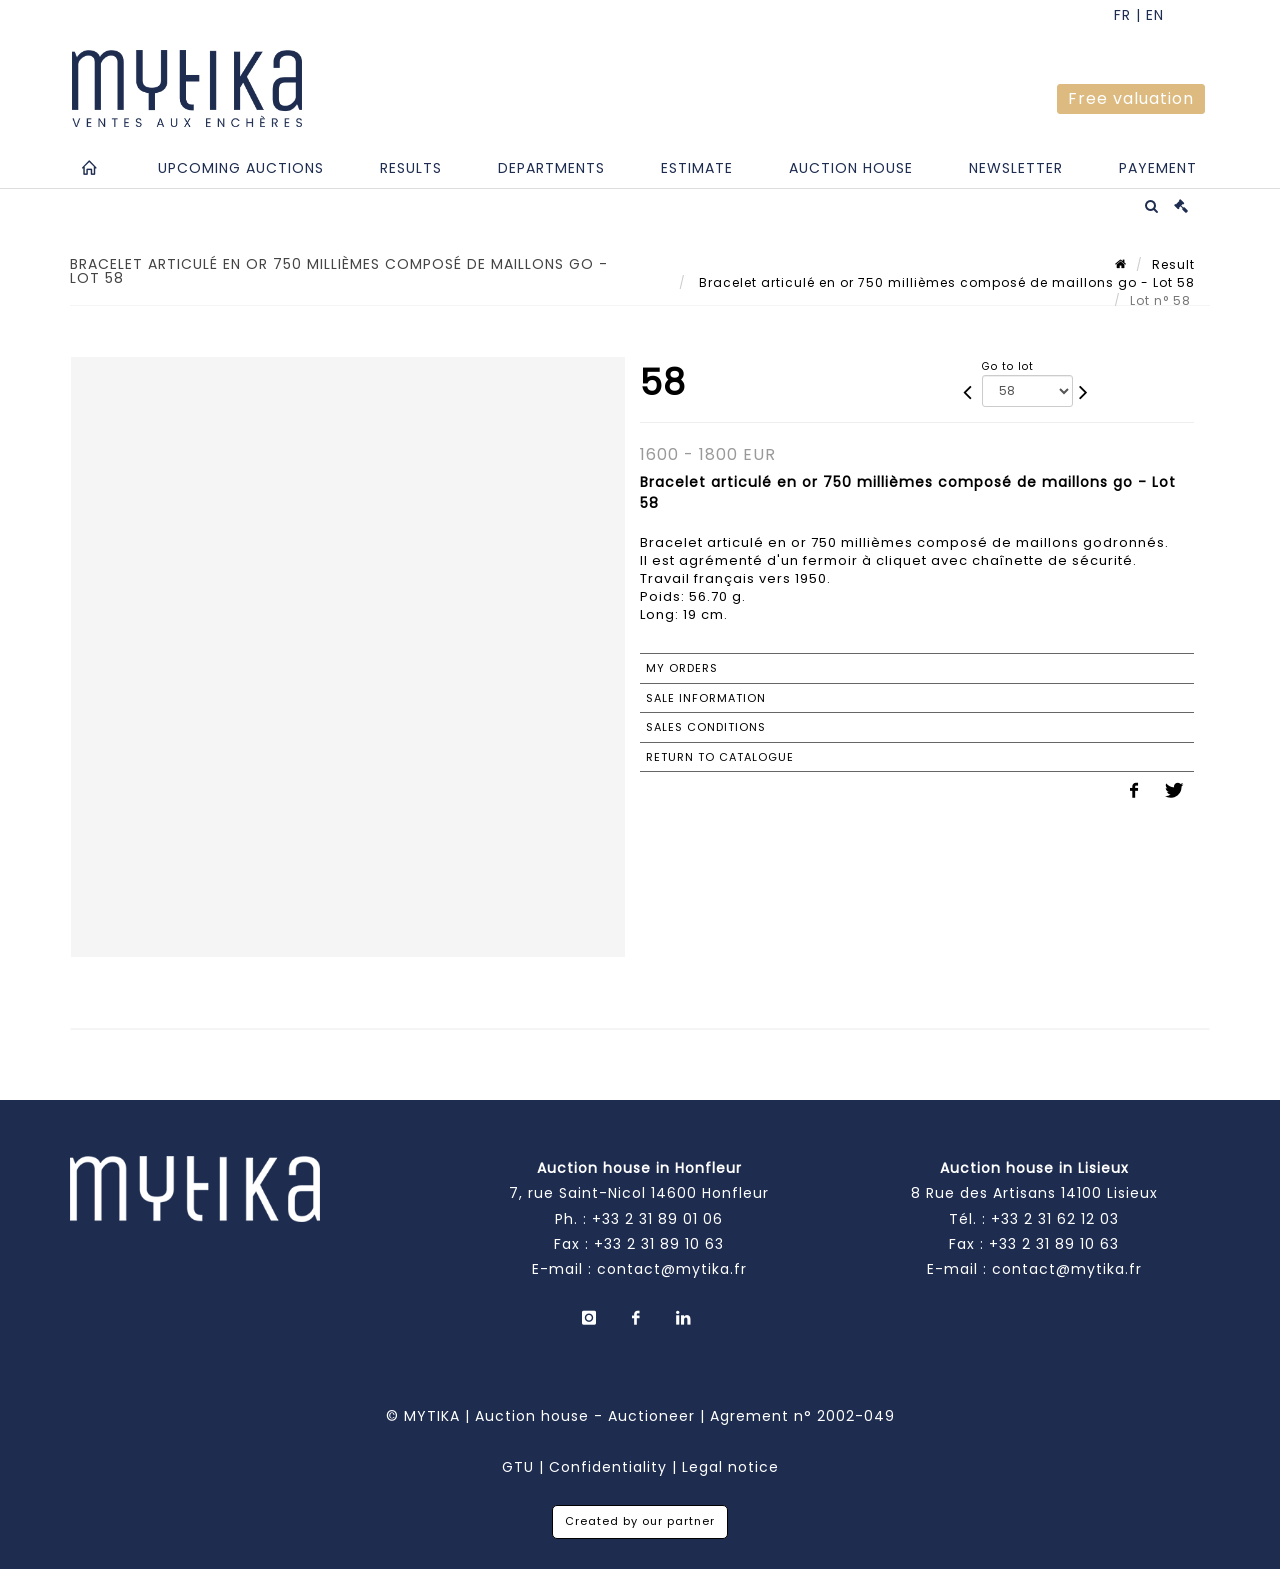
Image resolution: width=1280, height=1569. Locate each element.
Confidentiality (608, 1467)
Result (1173, 264)
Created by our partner (640, 1521)
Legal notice (730, 1467)
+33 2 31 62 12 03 (1055, 1219)
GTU (518, 1467)
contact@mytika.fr (672, 1269)
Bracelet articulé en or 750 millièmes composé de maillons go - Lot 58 (945, 282)
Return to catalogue (720, 757)
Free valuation (1131, 98)
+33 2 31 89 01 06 (657, 1219)
